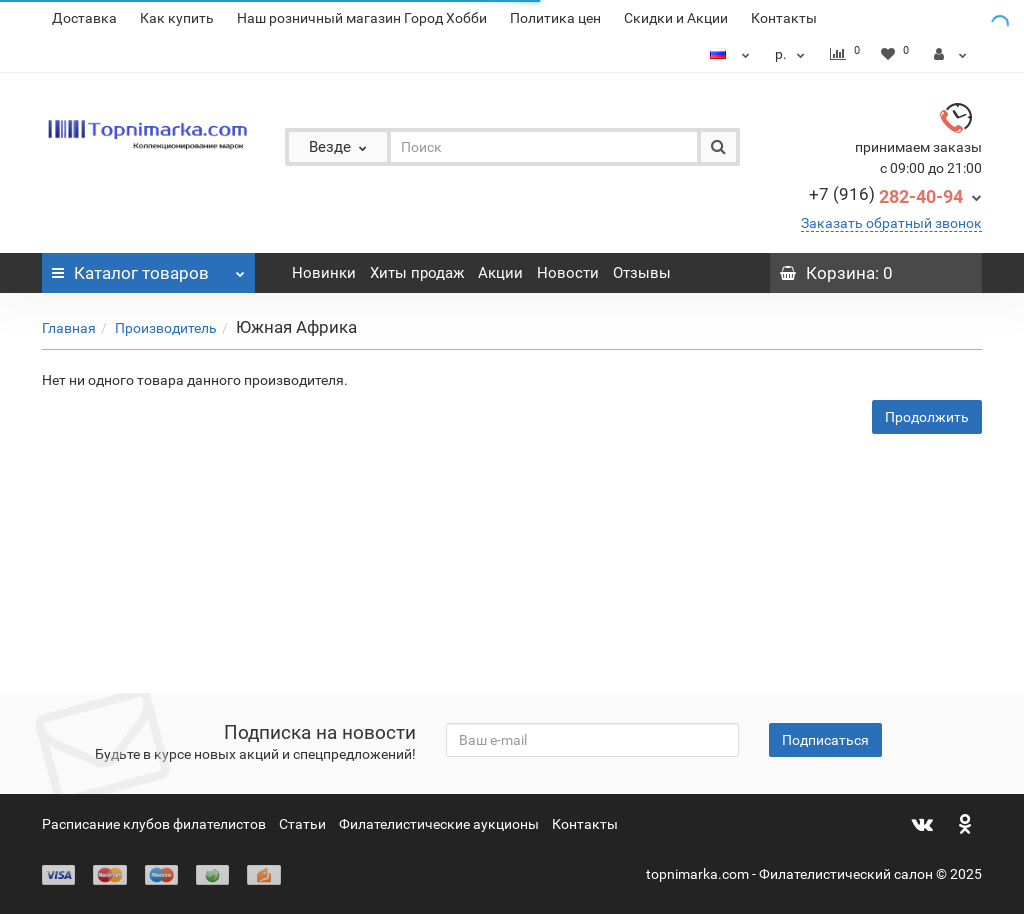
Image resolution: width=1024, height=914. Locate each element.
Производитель (166, 328)
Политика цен (555, 18)
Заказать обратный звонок (891, 223)
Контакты (784, 18)
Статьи (302, 824)
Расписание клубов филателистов (154, 824)
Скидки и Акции (676, 18)
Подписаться (825, 740)
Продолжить (927, 417)
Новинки (324, 273)
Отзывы (642, 273)
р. (792, 54)
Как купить (177, 18)
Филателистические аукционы (439, 824)
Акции (500, 273)
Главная (69, 328)
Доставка (84, 18)
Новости (568, 273)
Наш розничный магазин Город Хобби (362, 18)
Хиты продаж (417, 273)
